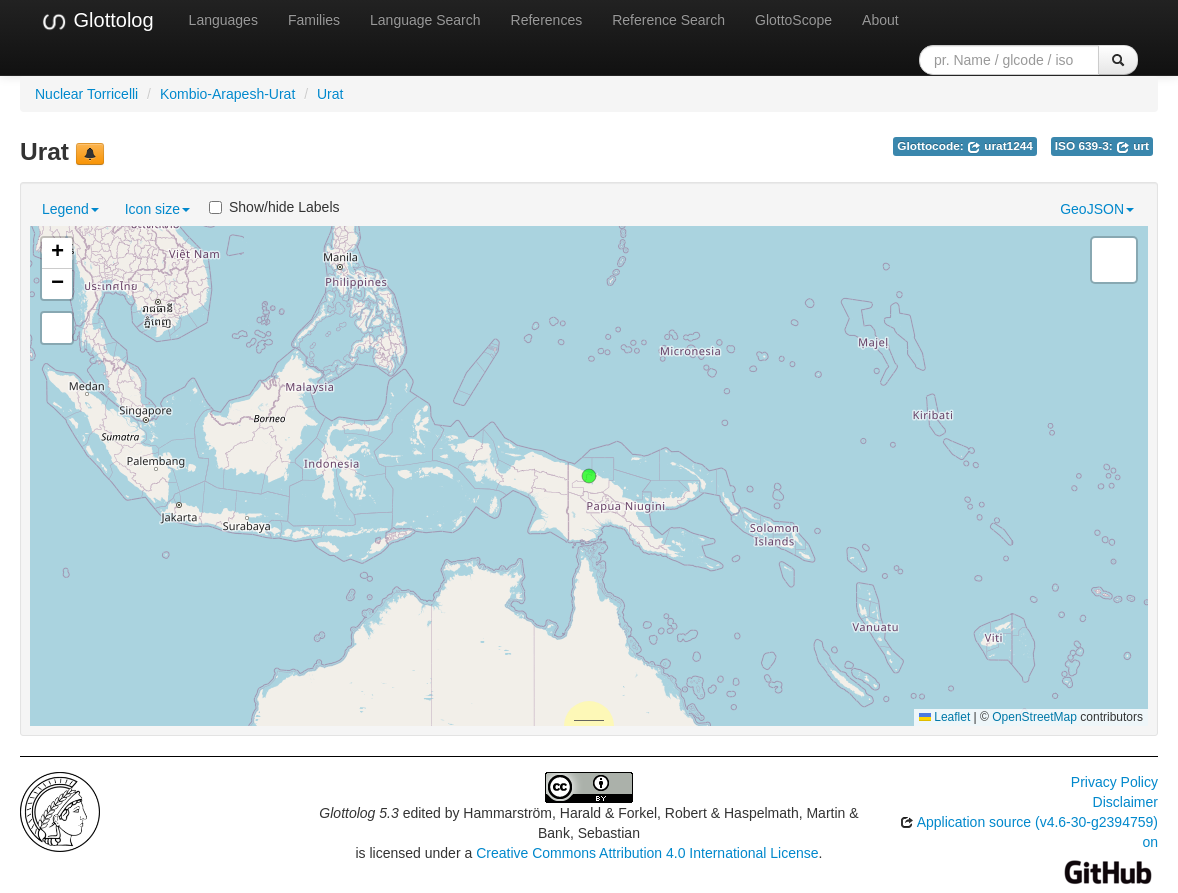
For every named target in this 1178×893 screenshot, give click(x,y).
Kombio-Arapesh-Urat (227, 94)
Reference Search (668, 20)
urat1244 (1000, 146)
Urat (330, 94)
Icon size (157, 209)
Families (314, 20)
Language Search (425, 20)
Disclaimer (1125, 802)
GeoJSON (1097, 209)
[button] (589, 476)
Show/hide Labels (274, 207)
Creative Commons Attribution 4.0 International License (647, 853)
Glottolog (97, 21)
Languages (223, 20)
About (880, 20)
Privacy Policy (1114, 782)
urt (1132, 146)
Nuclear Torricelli (86, 94)
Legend (70, 209)
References (547, 20)
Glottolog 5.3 (358, 813)
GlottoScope (793, 20)
